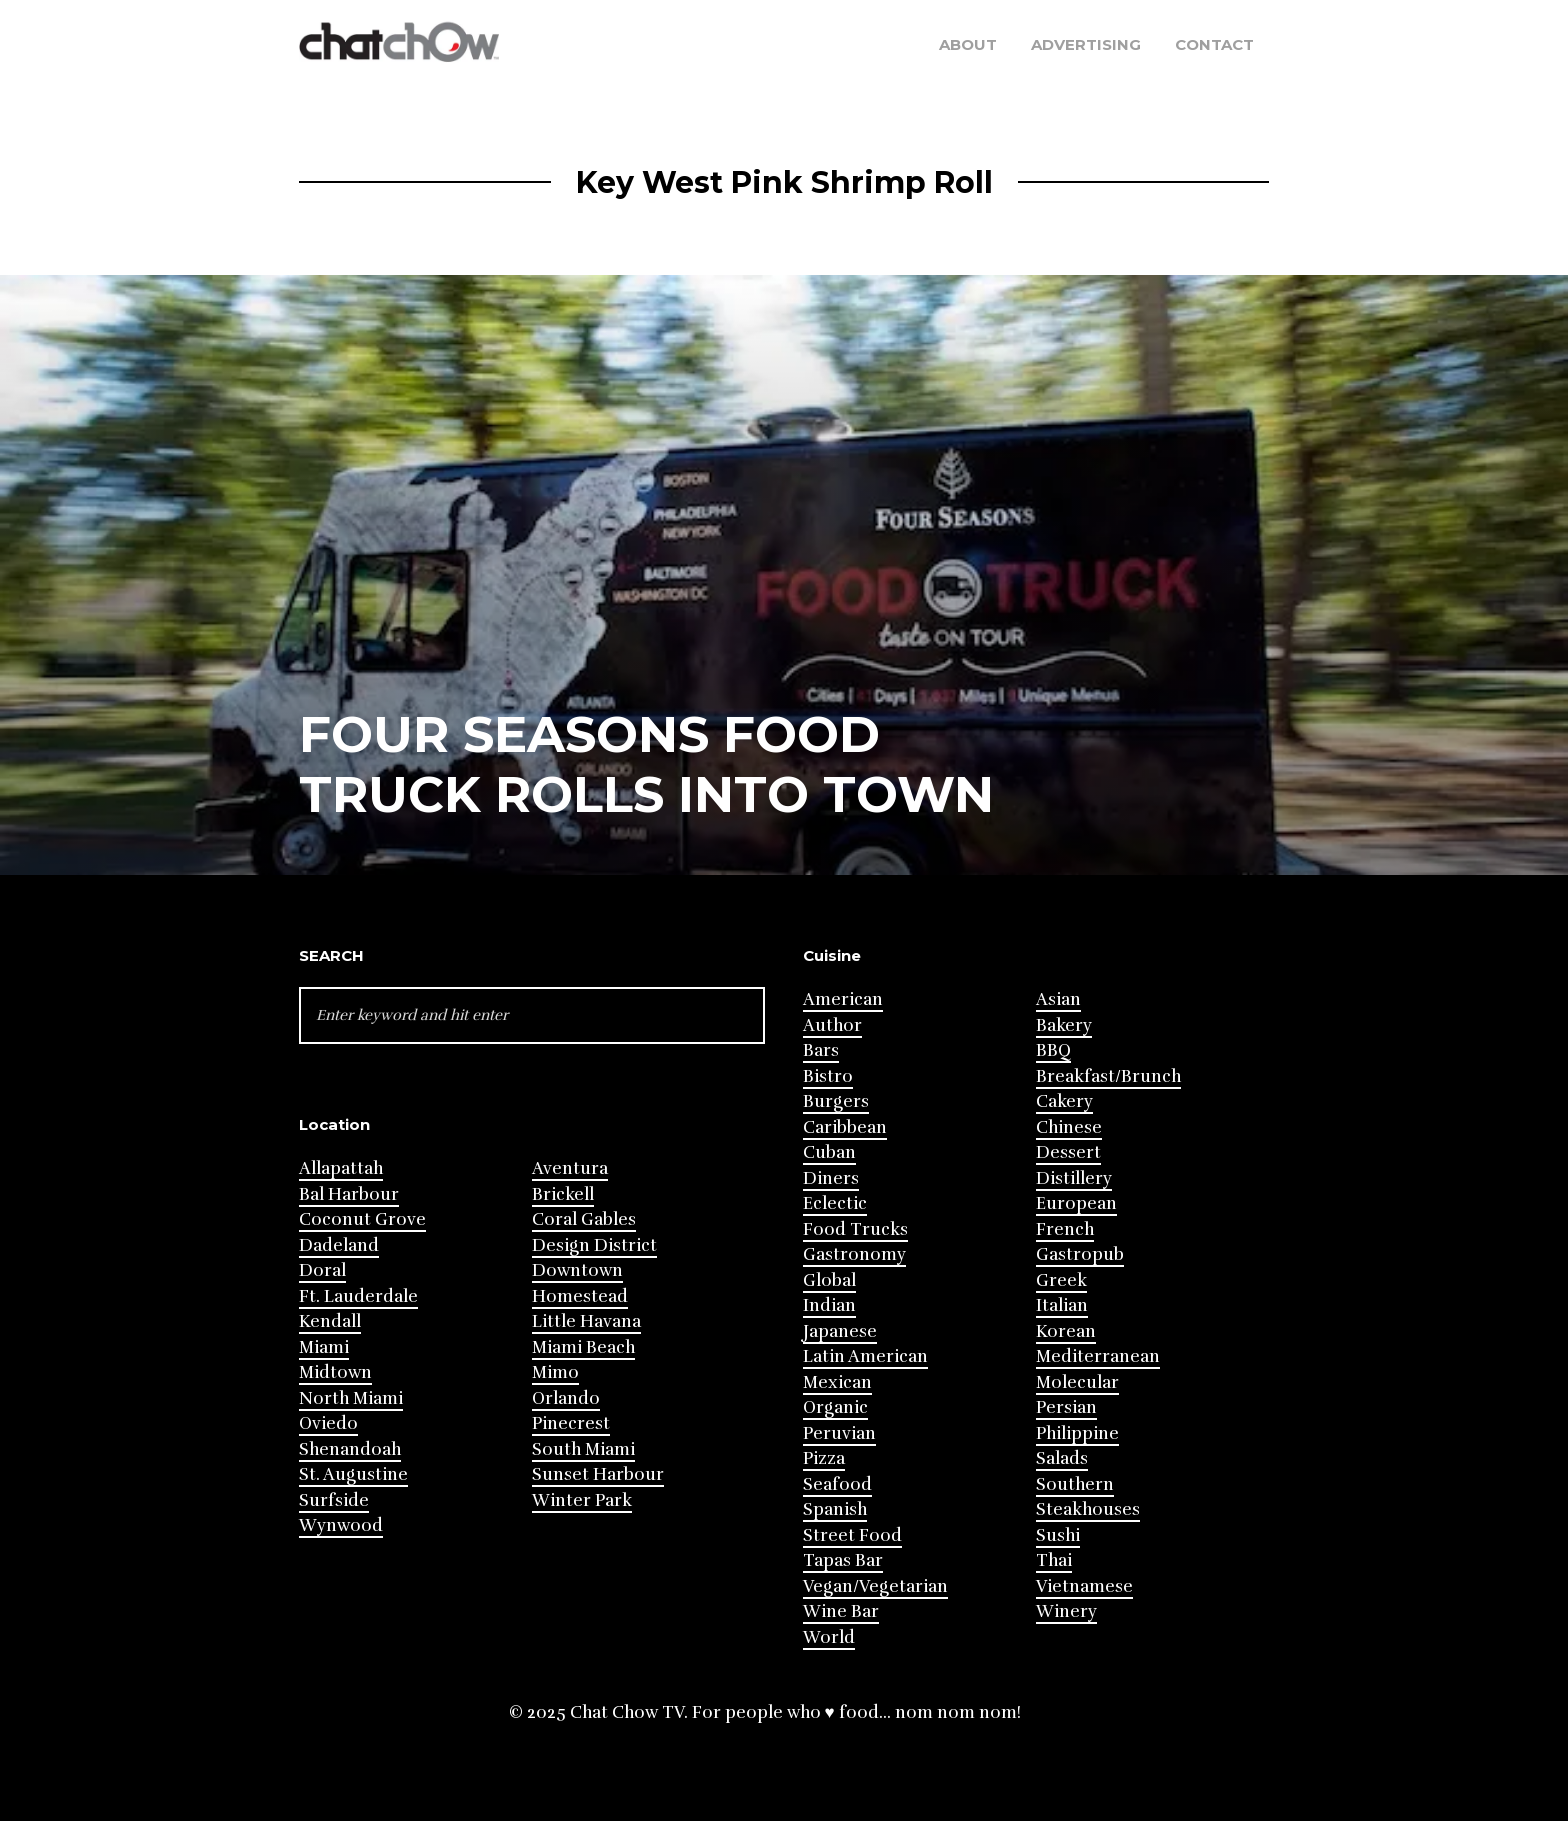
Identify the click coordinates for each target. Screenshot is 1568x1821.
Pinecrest (571, 1423)
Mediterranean (1098, 1356)
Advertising (1086, 44)
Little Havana (586, 1321)
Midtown (335, 1372)
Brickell (563, 1194)
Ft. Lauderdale (358, 1296)
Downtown (577, 1270)
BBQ (1053, 1050)
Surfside (334, 1500)
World (829, 1637)
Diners (831, 1178)
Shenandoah (350, 1449)
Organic (835, 1407)
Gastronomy (854, 1254)
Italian (1062, 1305)
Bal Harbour (349, 1194)
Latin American (865, 1356)
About (968, 44)
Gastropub (1080, 1254)
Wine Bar (841, 1611)
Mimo (555, 1372)
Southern (1075, 1484)
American (843, 999)
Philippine (1077, 1433)
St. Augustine (353, 1474)
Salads (1062, 1458)
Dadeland (339, 1245)
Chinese (1069, 1127)
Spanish (835, 1509)
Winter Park (582, 1500)
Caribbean (845, 1127)
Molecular (1077, 1382)
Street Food (852, 1535)
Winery (1066, 1611)
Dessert (1068, 1152)
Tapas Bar (843, 1560)
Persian (1066, 1407)
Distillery (1074, 1178)
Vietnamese (1084, 1586)
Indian (829, 1305)
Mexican (837, 1382)
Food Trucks (855, 1229)
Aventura (570, 1168)
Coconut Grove (362, 1219)
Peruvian (839, 1433)
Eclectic (835, 1203)
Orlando (566, 1398)
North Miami (351, 1398)
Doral (322, 1270)
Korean (1066, 1331)
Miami (324, 1347)
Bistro (828, 1076)
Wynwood (341, 1525)
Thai (1054, 1560)
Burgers (836, 1101)
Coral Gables (584, 1219)
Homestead (580, 1296)
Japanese (840, 1331)
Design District (594, 1245)
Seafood (837, 1484)
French (1065, 1229)
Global (829, 1280)
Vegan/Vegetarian (875, 1586)
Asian (1058, 999)
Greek (1061, 1280)
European (1076, 1203)
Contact (1214, 44)
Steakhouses (1088, 1509)
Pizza (824, 1458)
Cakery (1064, 1101)
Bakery (1064, 1025)
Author (832, 1025)
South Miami (583, 1449)
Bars (821, 1050)
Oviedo (328, 1423)
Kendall (330, 1321)
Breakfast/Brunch (1108, 1076)
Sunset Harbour (598, 1474)
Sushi (1058, 1535)
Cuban (829, 1152)
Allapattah (341, 1168)
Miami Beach (583, 1347)
